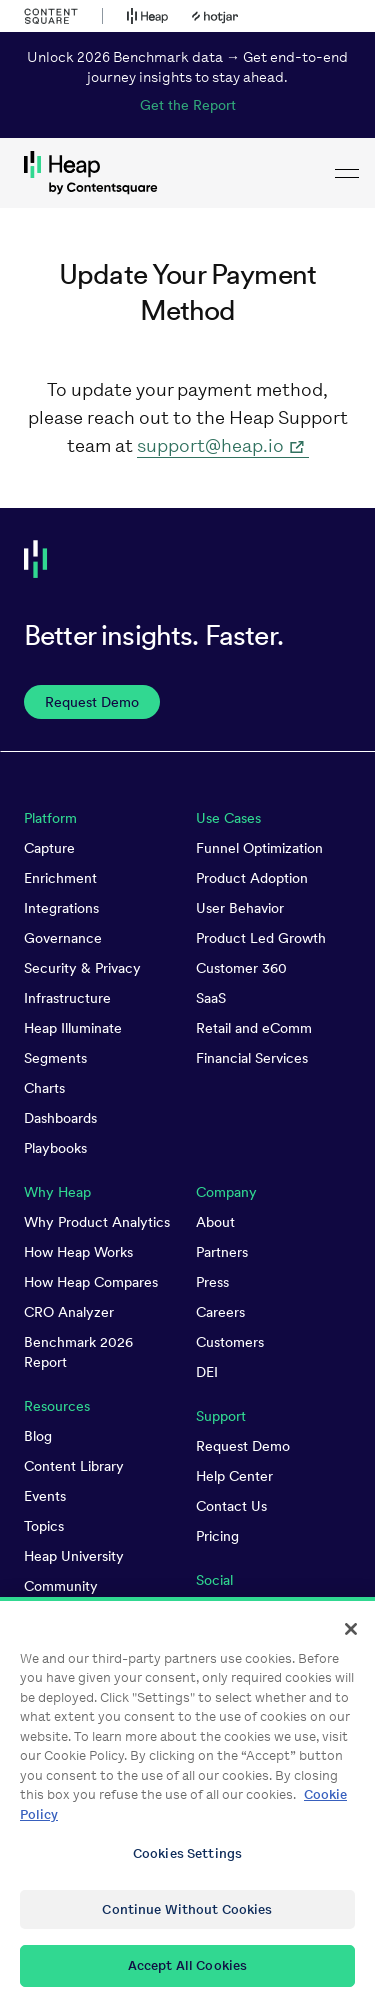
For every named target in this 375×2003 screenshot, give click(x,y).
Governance (63, 938)
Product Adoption (252, 878)
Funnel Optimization (259, 848)
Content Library (74, 1466)
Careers (220, 1312)
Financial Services (252, 1058)
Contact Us (231, 1506)
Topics (44, 1526)
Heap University (74, 1556)
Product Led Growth (261, 938)
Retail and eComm (254, 1028)
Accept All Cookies (187, 1974)
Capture (49, 848)
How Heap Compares (91, 1282)
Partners (222, 1252)
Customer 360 (241, 968)
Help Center (234, 1476)
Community (61, 1586)
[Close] (351, 1637)
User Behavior (240, 908)
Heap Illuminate (73, 1028)
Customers (230, 1342)
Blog (38, 1436)
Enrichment (60, 878)
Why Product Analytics (97, 1222)
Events (45, 1496)
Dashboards (60, 1118)
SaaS (211, 998)
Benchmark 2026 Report (78, 1352)
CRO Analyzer (69, 1312)
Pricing (217, 1536)
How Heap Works (78, 1252)
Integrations (61, 908)
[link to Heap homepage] (187, 173)
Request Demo (243, 1446)
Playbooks (55, 1148)
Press (212, 1282)
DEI (207, 1372)
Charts (44, 1088)
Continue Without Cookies (187, 1917)
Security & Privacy (82, 968)
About (215, 1222)
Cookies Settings (187, 1861)
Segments (55, 1058)
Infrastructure (67, 998)
